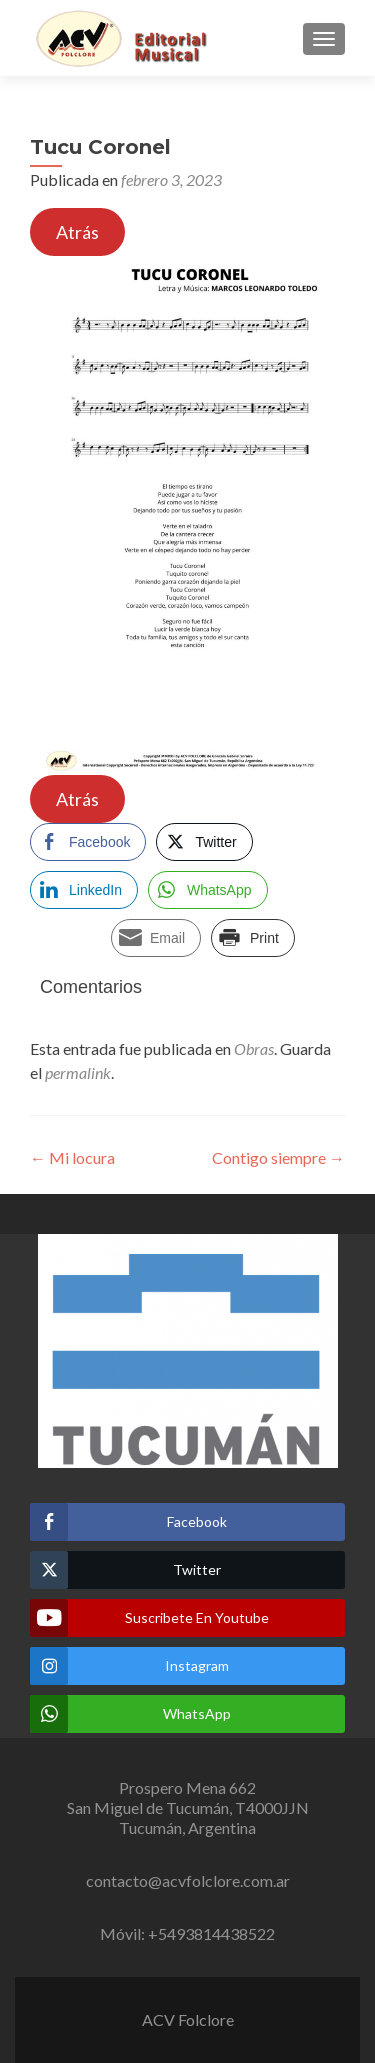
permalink (78, 1072)
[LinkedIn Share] (84, 890)
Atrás (77, 232)
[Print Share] (253, 938)
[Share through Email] (156, 938)
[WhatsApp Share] (208, 890)
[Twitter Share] (204, 842)
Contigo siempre (278, 1157)
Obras (254, 1048)
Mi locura (72, 1157)
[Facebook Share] (88, 842)
